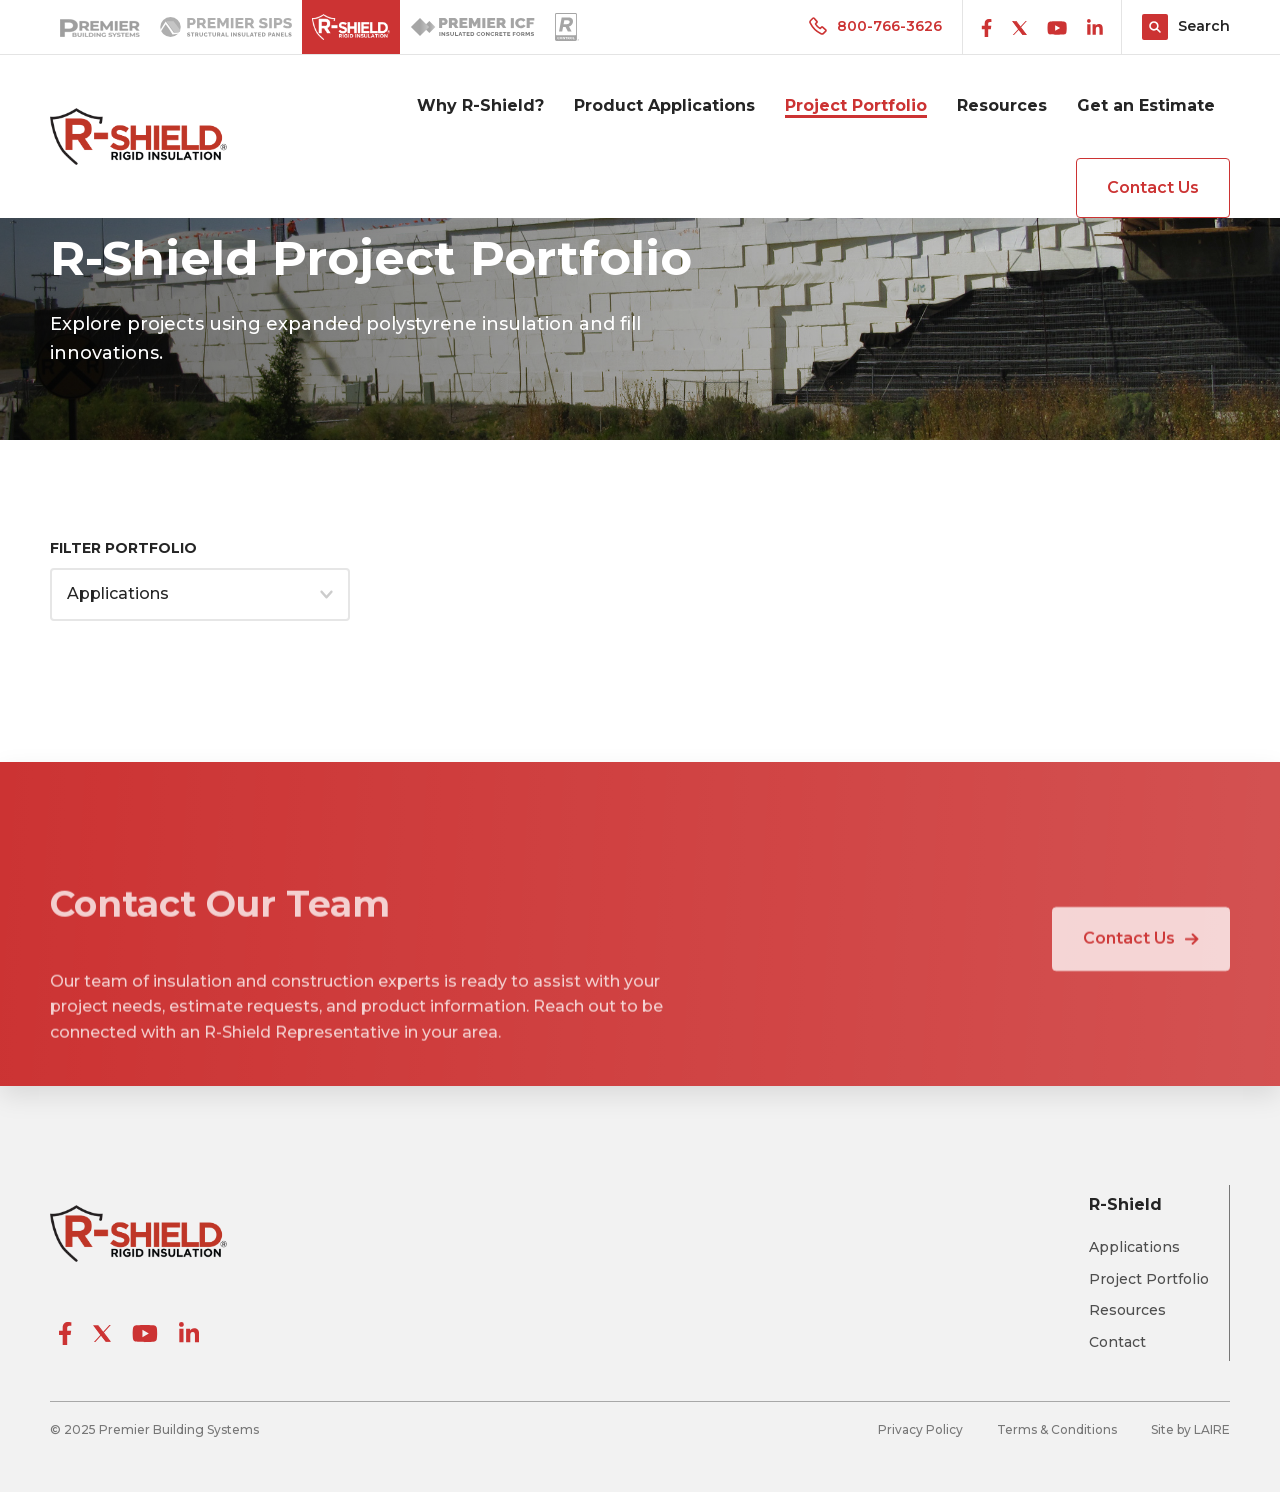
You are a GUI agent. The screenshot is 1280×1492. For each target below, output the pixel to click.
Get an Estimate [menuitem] (1146, 105)
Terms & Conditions (1057, 1429)
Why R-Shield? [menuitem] (480, 105)
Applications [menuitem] (1134, 1247)
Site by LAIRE (1190, 1429)
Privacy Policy (920, 1429)
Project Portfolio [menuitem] (856, 105)
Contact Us (1153, 187)
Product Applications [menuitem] (664, 105)
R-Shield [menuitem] (1125, 1204)
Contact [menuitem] (1117, 1342)
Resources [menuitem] (1002, 105)
